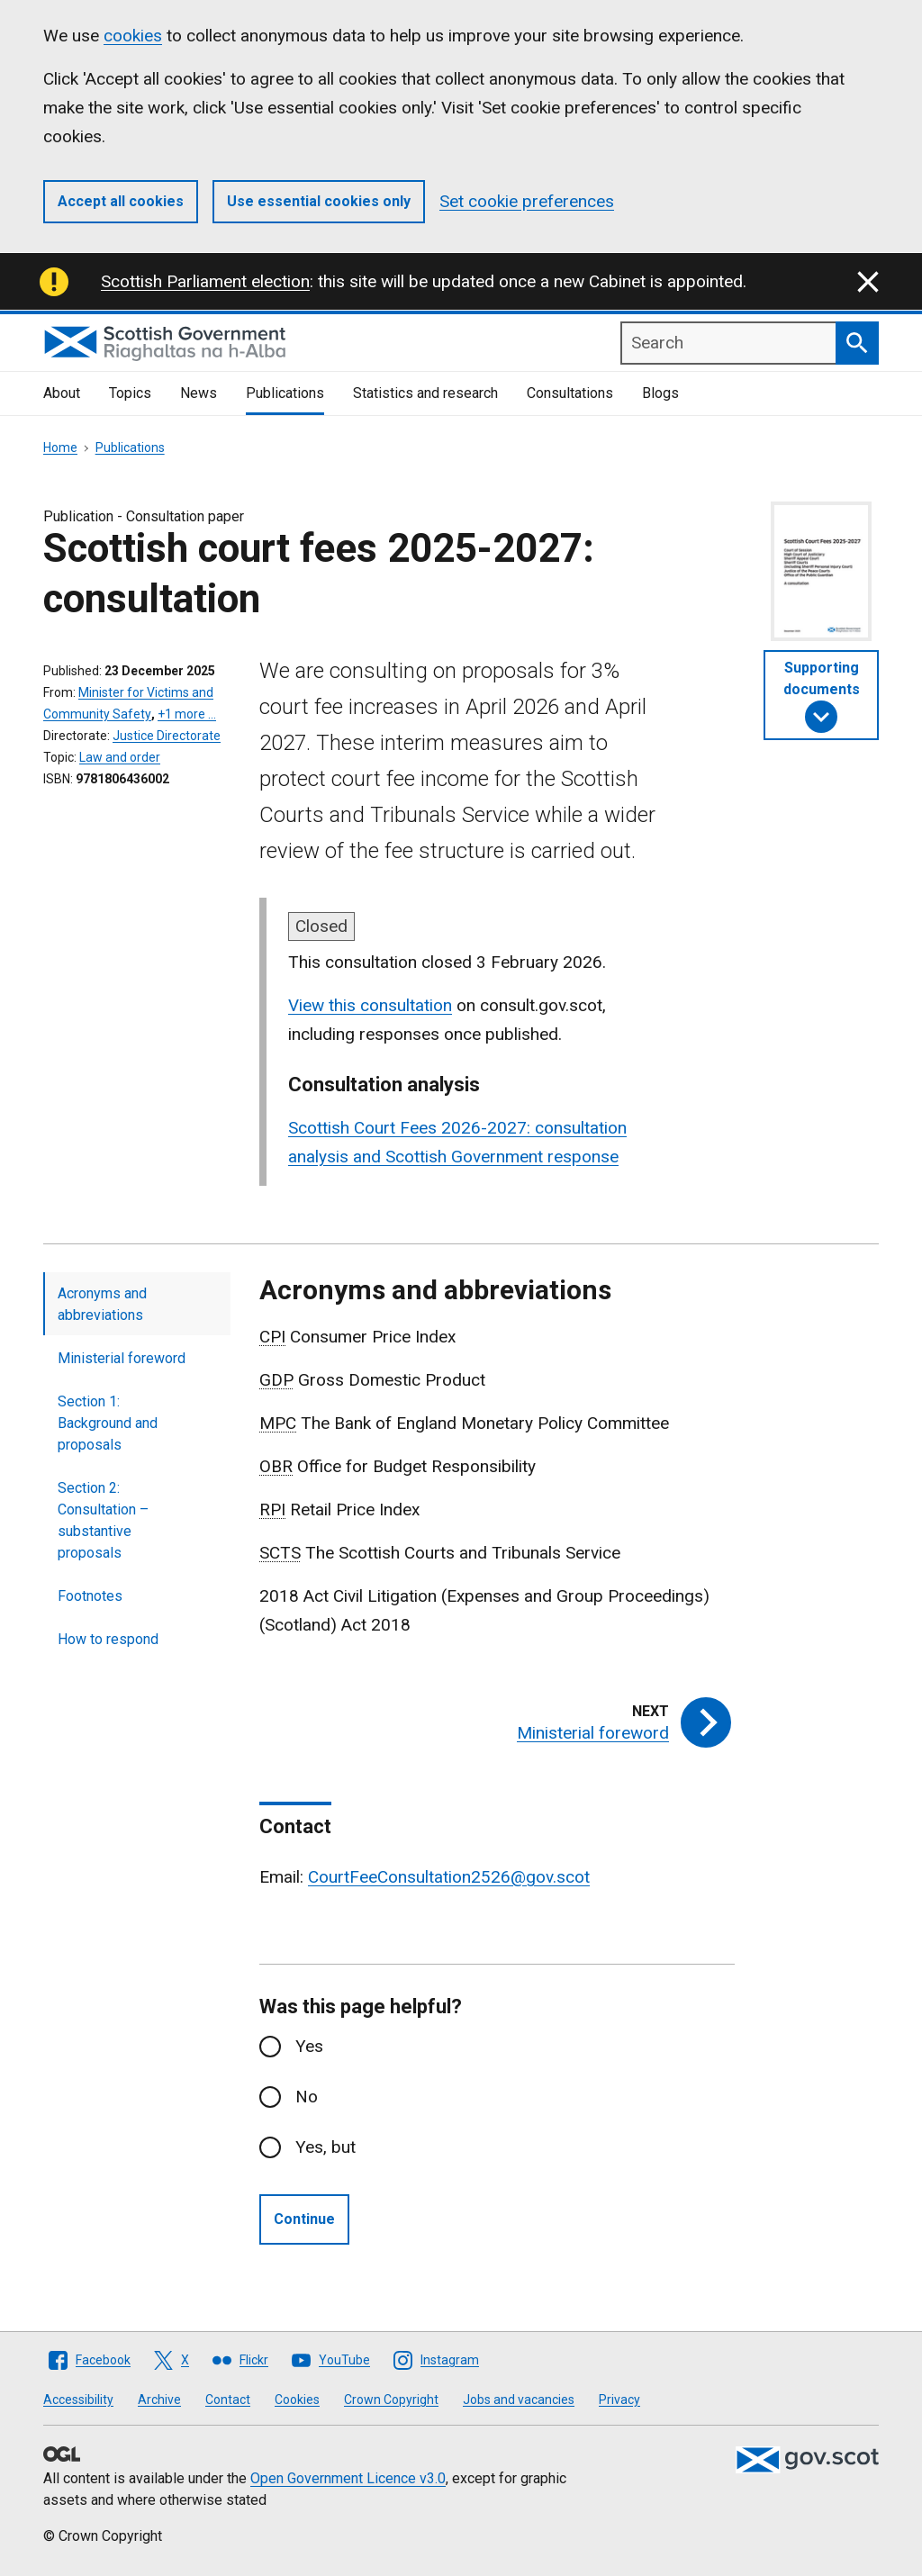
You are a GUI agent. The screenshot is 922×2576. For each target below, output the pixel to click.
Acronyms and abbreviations (102, 1304)
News (198, 393)
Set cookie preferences (526, 201)
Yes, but (325, 2147)
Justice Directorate (167, 735)
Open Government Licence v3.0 (348, 2478)
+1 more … (187, 714)
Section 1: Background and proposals (108, 1423)
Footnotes (90, 1595)
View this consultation (370, 1005)
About (61, 393)
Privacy (619, 2399)
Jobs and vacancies (518, 2399)
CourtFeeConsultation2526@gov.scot (449, 1876)
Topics (130, 393)
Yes (309, 2046)
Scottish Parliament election (205, 281)
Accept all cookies (121, 201)
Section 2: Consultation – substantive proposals (103, 1520)
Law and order (119, 757)
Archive (159, 2399)
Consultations (570, 393)
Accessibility (78, 2399)
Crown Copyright (391, 2399)
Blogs (660, 393)
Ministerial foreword (121, 1358)
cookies (133, 35)
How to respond (108, 1639)
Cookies (297, 2399)
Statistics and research (425, 393)
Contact (227, 2399)
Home (60, 447)
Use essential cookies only (319, 201)
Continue (304, 2219)
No (306, 2096)
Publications (285, 393)
